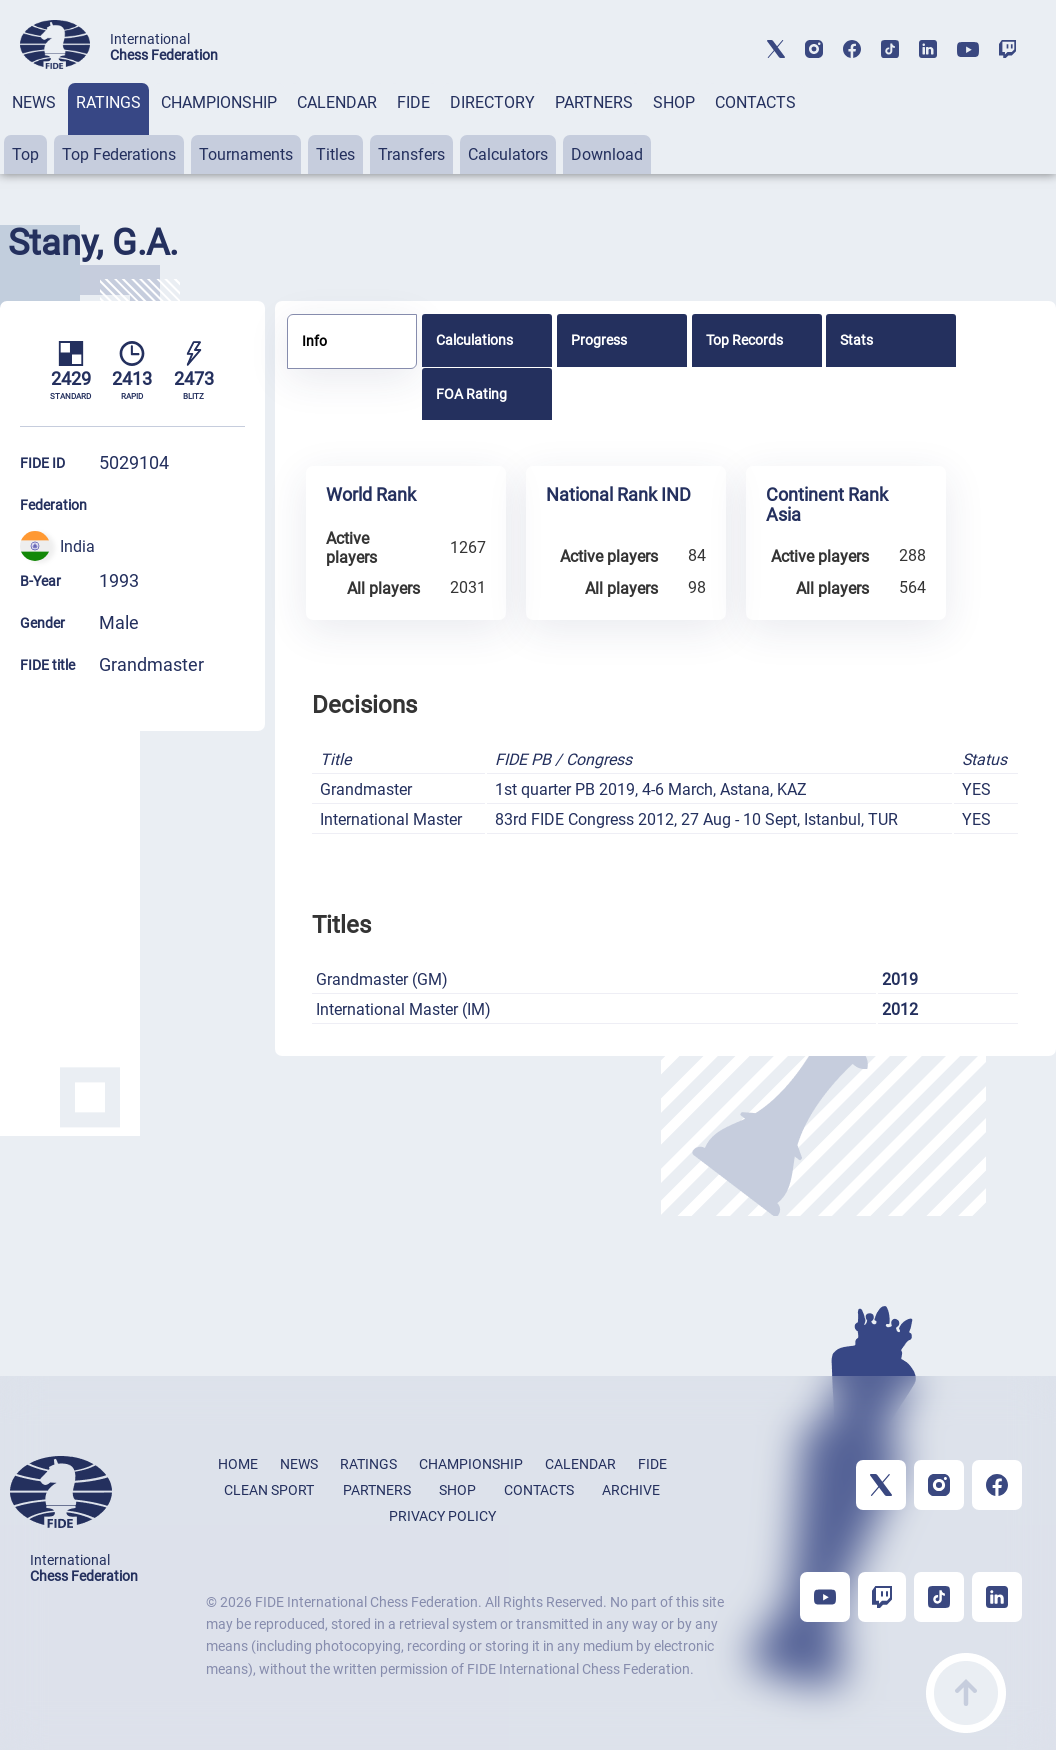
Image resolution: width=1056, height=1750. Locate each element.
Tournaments (246, 154)
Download (607, 154)
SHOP (674, 102)
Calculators (508, 154)
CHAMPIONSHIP (219, 102)
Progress (599, 340)
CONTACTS (755, 102)
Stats (856, 340)
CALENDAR (337, 102)
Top (25, 154)
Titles (335, 154)
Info (314, 341)
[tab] (34, 128)
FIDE (413, 102)
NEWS (34, 102)
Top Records (744, 340)
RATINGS (108, 102)
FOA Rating (471, 394)
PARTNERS (594, 102)
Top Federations (119, 154)
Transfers (411, 154)
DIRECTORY (492, 102)
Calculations (474, 340)
